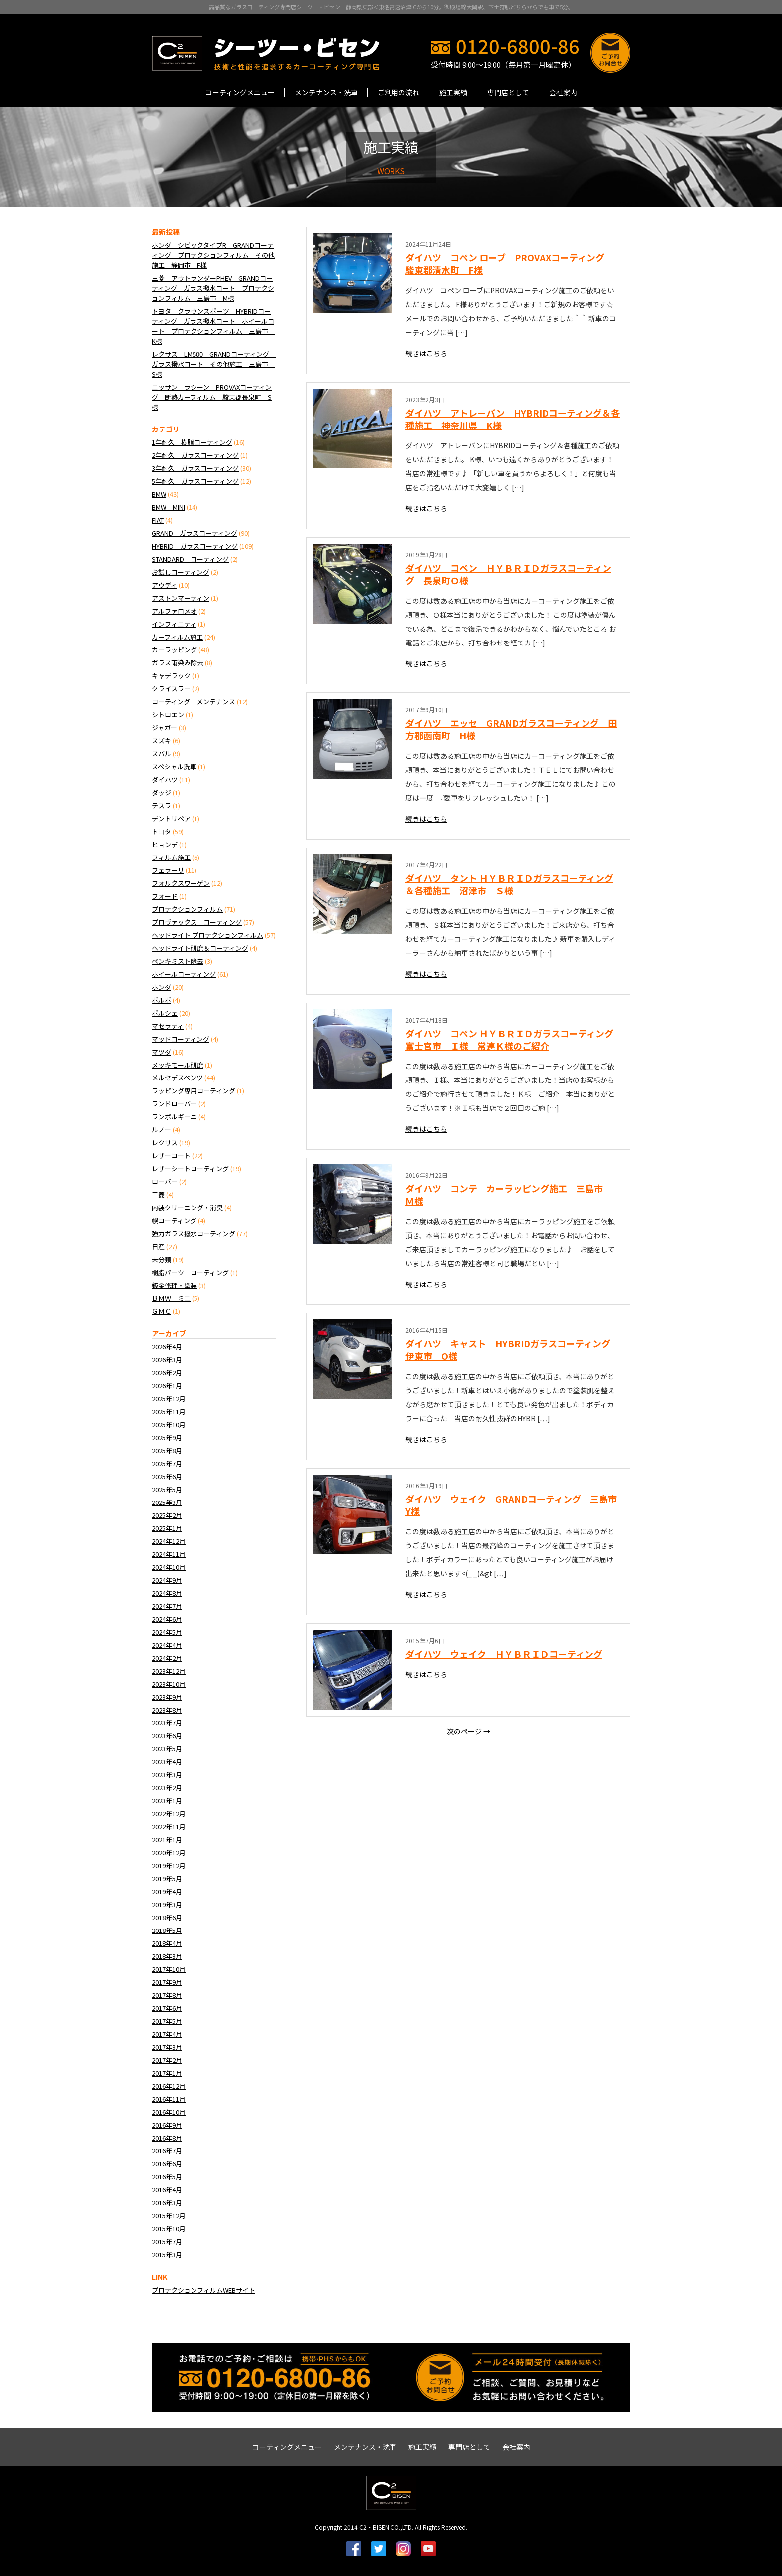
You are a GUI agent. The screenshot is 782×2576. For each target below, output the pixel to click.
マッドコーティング (180, 1039)
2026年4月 (167, 1346)
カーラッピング (174, 649)
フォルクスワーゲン (181, 883)
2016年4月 (167, 2189)
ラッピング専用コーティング (193, 1090)
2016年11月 (169, 2099)
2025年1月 (167, 1528)
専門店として (508, 92)
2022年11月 (169, 1826)
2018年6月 (167, 1917)
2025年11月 (169, 1411)
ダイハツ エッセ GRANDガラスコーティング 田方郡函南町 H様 (511, 729)
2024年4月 (167, 1645)
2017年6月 (167, 2008)
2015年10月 (169, 2228)
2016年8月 (167, 2138)
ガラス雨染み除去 (177, 662)
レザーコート (171, 1155)
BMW (159, 494)
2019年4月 (167, 1891)
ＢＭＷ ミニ (171, 1298)
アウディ (164, 585)
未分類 (161, 1259)
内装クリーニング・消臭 (187, 1207)
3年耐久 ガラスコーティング (195, 468)
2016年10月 (169, 2112)
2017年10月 (169, 1969)
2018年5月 (167, 1930)
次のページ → (468, 1731)
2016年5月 (167, 2176)
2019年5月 (167, 1878)
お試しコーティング (180, 572)
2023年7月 (167, 1722)
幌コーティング (174, 1220)
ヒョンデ (165, 844)
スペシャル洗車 (174, 766)
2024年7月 (167, 1606)
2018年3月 (167, 1956)
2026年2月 (167, 1372)
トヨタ (161, 831)
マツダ (161, 1052)
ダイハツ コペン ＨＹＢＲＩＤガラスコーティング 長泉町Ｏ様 (508, 574)
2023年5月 (167, 1748)
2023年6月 (167, 1735)
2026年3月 (167, 1359)
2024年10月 (169, 1567)
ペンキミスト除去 (177, 961)
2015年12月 (169, 2215)
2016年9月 (167, 2125)
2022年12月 (169, 1813)
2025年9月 (167, 1437)
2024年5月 (167, 1632)
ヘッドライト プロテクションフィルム (207, 935)
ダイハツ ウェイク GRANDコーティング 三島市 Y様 (515, 1504)
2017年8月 (167, 1995)
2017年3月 (167, 2047)
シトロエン (168, 714)
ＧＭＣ (161, 1311)
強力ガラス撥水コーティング (193, 1233)
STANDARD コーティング (190, 559)
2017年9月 (167, 1982)
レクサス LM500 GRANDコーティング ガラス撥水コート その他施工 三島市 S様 (214, 364)
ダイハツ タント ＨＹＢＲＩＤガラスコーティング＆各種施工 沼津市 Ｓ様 (509, 884)
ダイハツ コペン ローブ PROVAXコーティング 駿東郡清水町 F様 (509, 263)
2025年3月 (167, 1502)
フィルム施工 (171, 857)
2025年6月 (167, 1476)
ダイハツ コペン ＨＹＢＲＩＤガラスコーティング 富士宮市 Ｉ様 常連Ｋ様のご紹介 (513, 1039)
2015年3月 (167, 2254)
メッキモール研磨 (177, 1065)
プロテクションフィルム (187, 909)
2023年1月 (167, 1800)
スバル (161, 753)
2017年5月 (167, 2021)
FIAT (158, 520)
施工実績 (453, 92)
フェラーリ (168, 870)
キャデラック (171, 675)
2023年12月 (169, 1671)
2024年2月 (167, 1658)
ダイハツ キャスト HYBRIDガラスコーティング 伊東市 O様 (512, 1349)
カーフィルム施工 (177, 637)
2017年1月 (167, 2073)
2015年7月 (167, 2241)
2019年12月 (169, 1865)
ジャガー (164, 727)
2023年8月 (167, 1710)
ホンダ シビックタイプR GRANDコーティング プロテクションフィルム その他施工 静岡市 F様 (213, 255)
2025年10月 (169, 1424)
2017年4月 (167, 2034)
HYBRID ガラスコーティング (195, 546)
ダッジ (161, 792)
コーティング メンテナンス (193, 701)
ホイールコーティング (184, 974)
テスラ (161, 805)
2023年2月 (167, 1787)
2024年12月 (169, 1541)
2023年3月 (167, 1774)
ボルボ (161, 1000)
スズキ (161, 740)
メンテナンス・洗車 (326, 92)
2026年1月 (167, 1385)
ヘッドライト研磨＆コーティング (200, 948)
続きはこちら (426, 353)
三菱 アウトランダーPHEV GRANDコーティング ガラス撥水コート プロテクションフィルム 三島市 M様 (213, 288)
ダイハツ (165, 779)
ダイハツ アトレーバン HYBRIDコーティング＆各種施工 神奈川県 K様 (512, 418)
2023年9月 (167, 1697)
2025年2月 (167, 1515)
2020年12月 (169, 1852)
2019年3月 (167, 1904)
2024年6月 (167, 1619)
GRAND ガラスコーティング (194, 533)
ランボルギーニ (174, 1116)
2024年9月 (167, 1580)
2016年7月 (167, 2150)
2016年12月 (169, 2086)
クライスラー (171, 688)
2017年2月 (167, 2060)
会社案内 (563, 92)
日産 (158, 1246)
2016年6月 (167, 2163)
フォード (165, 896)
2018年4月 (167, 1943)
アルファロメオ (174, 611)
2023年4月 (167, 1761)
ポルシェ (165, 1013)
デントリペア (171, 818)
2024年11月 (169, 1554)
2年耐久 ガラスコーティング (195, 455)
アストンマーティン (180, 598)
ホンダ (161, 987)
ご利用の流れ (398, 92)
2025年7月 (167, 1463)
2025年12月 (169, 1398)
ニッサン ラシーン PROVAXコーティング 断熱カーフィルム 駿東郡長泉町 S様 (212, 397)
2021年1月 (167, 1839)
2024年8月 (167, 1593)
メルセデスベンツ (177, 1077)
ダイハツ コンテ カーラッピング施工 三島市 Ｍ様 (508, 1194)
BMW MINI (168, 507)
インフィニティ (174, 624)
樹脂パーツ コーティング (190, 1272)
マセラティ (168, 1026)
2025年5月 (167, 1489)
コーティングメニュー (240, 92)
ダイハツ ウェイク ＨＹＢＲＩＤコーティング (503, 1653)
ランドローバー (174, 1103)
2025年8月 (167, 1450)
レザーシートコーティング (190, 1168)
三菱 (158, 1194)
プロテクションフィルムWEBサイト (203, 2290)
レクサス (165, 1142)
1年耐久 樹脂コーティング (192, 442)
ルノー (161, 1129)
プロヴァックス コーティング (197, 922)
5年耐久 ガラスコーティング (195, 481)
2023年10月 (169, 1684)
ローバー (165, 1181)
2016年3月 (167, 2202)
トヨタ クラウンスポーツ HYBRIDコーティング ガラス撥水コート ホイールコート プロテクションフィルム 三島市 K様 (213, 326)
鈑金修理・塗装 (174, 1285)
